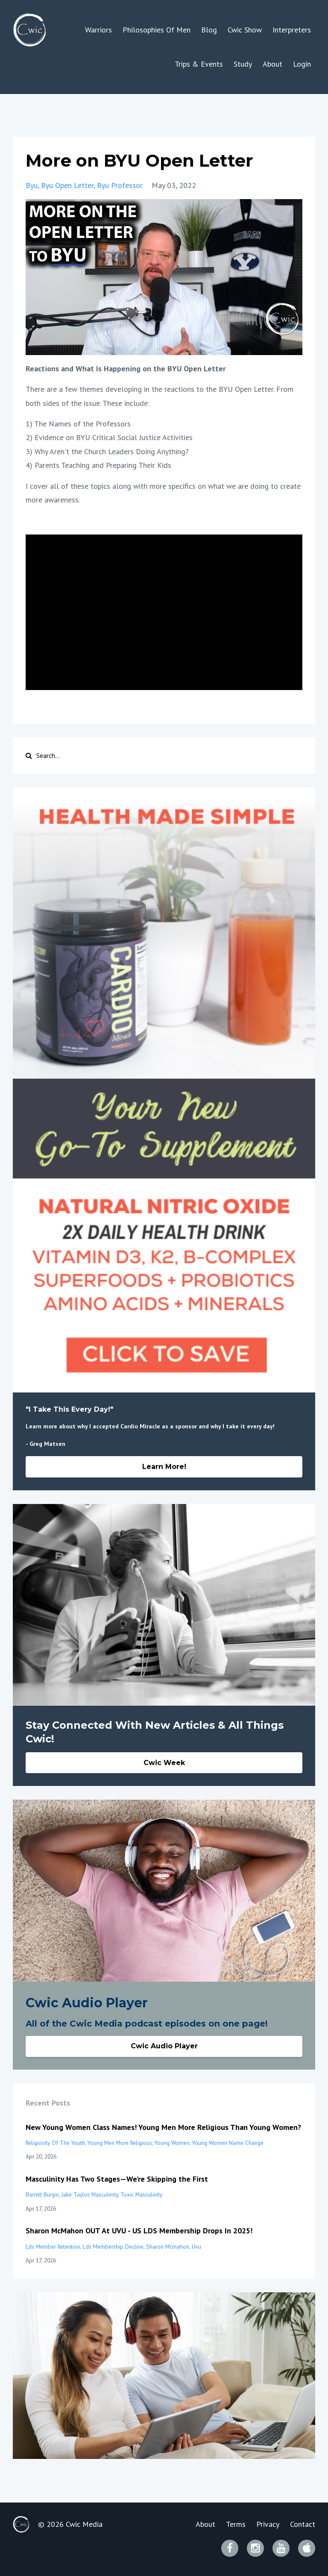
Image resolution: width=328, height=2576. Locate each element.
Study (243, 64)
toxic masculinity (141, 2194)
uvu (196, 2246)
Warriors (98, 30)
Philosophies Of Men (156, 30)
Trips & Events (199, 64)
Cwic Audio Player (164, 2046)
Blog (209, 30)
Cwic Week (164, 1763)
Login (302, 64)
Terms (236, 2524)
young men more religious (120, 2143)
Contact (302, 2524)
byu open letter (67, 185)
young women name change (228, 2143)
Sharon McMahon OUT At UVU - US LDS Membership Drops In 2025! (139, 2230)
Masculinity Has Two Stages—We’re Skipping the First (117, 2179)
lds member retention (53, 2246)
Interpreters (291, 30)
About (272, 64)
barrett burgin (42, 2194)
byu (32, 185)
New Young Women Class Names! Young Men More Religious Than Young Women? (163, 2127)
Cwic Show (245, 30)
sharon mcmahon (167, 2246)
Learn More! (164, 1467)
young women (172, 2143)
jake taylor (75, 2194)
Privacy (267, 2524)
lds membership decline (113, 2246)
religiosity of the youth (55, 2143)
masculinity (104, 2194)
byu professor (120, 185)
